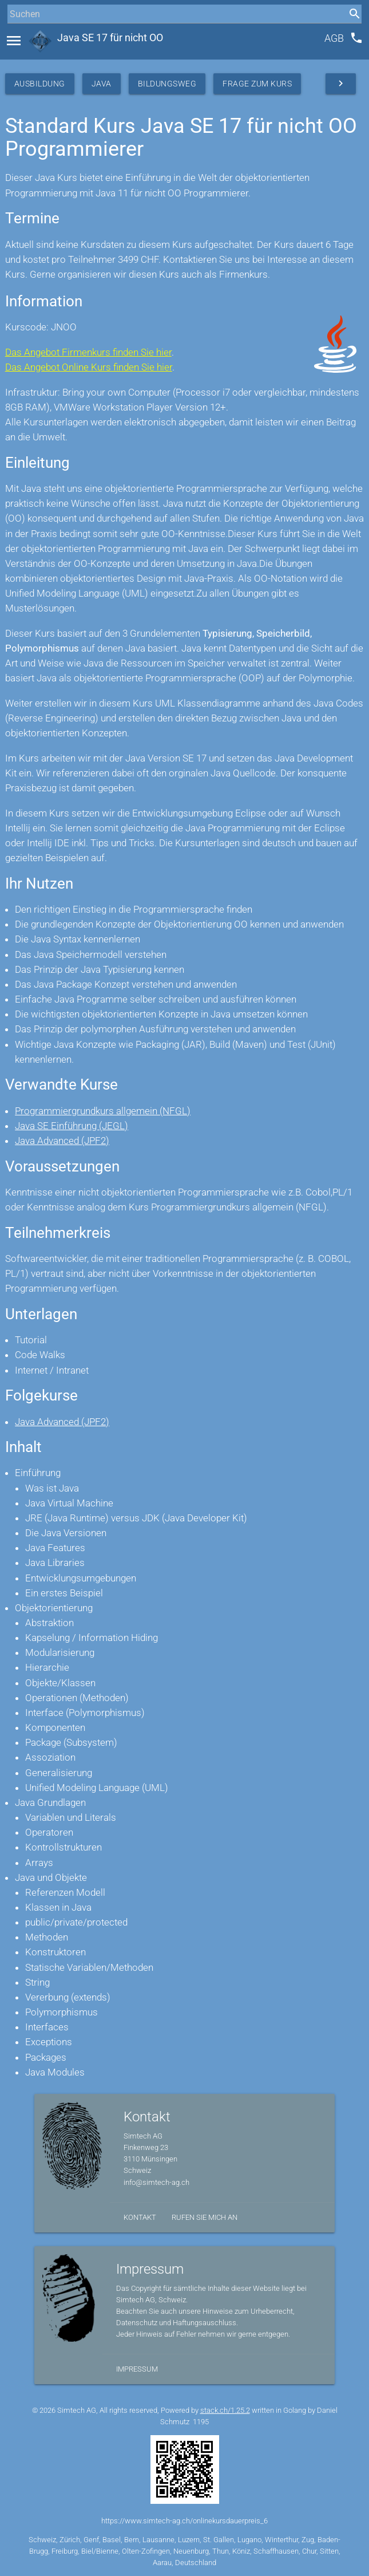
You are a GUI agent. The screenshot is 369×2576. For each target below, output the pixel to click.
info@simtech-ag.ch (156, 2182)
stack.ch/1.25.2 (225, 2410)
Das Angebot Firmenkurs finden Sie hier (88, 352)
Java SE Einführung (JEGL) (71, 1125)
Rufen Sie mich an (204, 2217)
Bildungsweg (167, 83)
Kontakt (140, 2217)
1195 (201, 2421)
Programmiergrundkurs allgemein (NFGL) (103, 1111)
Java (102, 83)
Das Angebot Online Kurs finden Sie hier (88, 367)
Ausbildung (39, 83)
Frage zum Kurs (257, 83)
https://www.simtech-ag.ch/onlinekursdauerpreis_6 (184, 2520)
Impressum (137, 2369)
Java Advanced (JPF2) (62, 1140)
